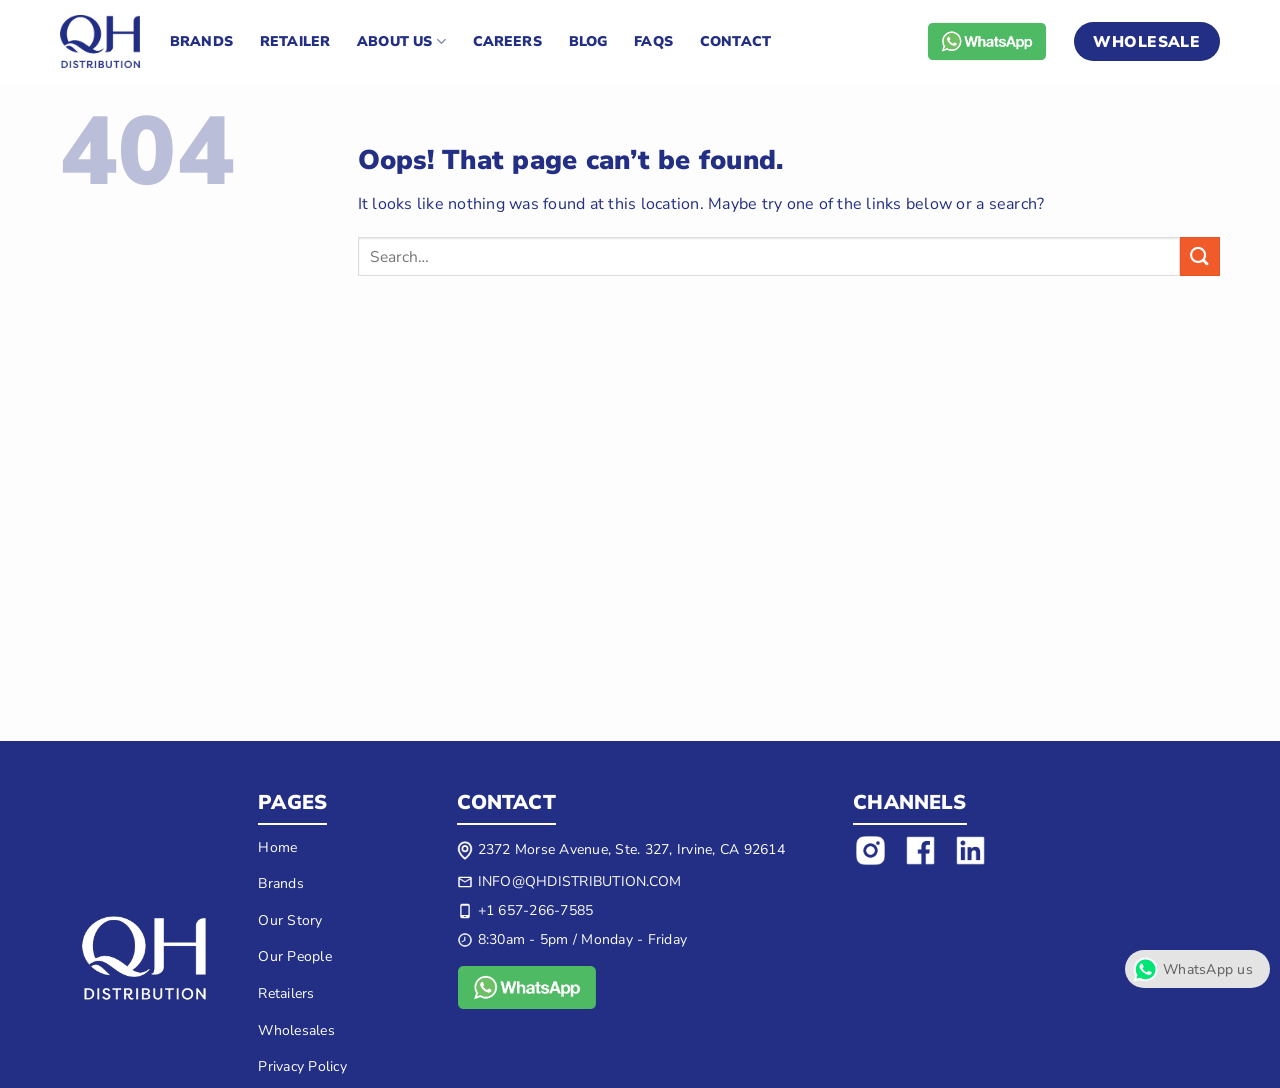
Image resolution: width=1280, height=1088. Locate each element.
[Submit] (1200, 256)
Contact (735, 41)
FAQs (653, 41)
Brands (201, 41)
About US (401, 42)
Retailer (295, 41)
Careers (507, 41)
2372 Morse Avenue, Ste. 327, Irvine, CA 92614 (631, 849)
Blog (588, 41)
